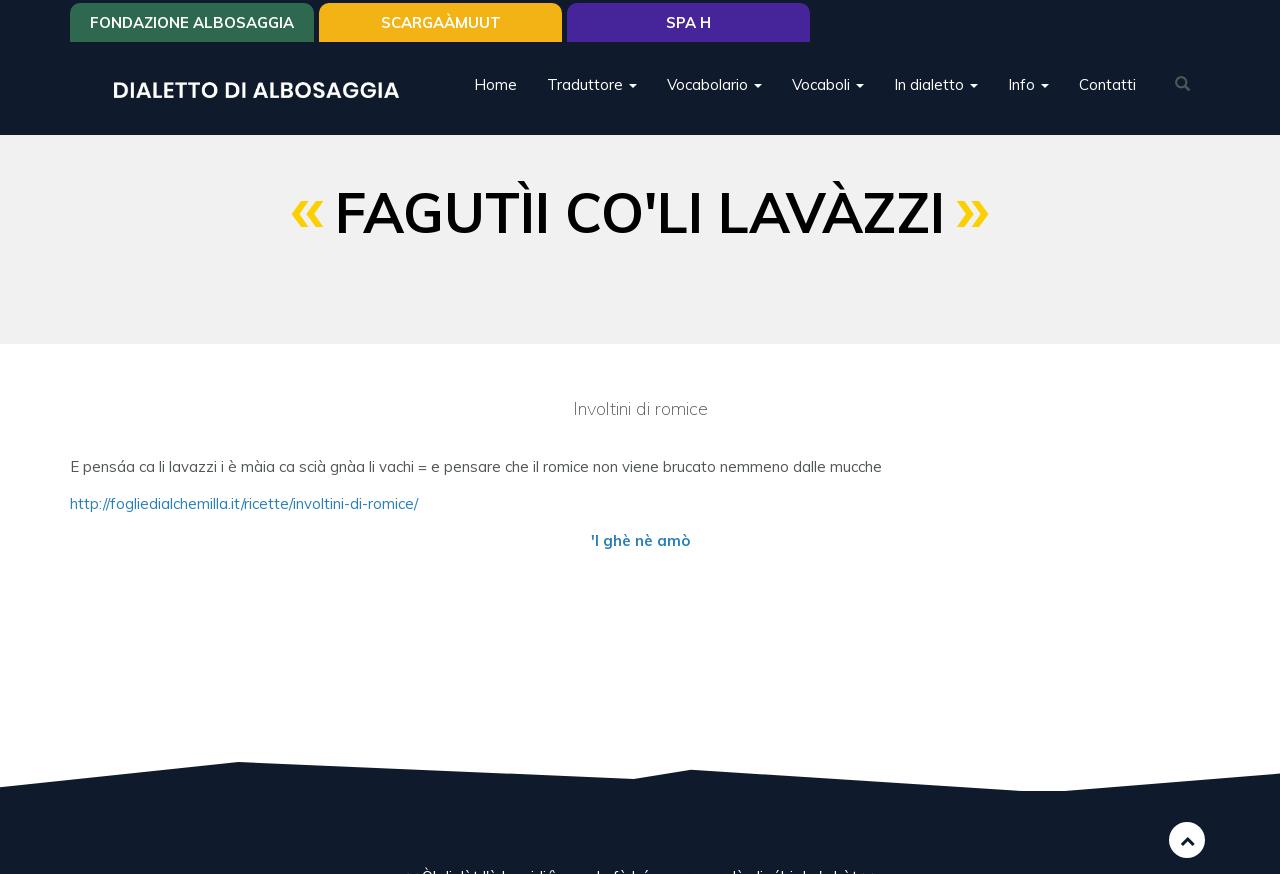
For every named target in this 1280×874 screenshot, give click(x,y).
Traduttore (592, 84)
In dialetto (936, 84)
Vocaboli (828, 84)
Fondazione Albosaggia (192, 22)
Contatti (1107, 84)
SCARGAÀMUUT (441, 22)
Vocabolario (714, 84)
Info (1028, 84)
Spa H (688, 22)
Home (495, 84)
